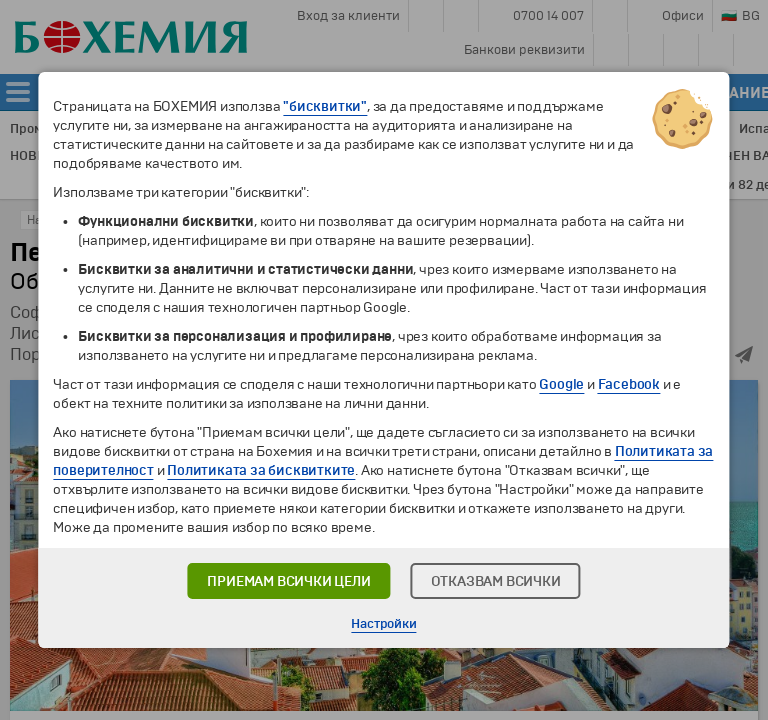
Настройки (383, 624)
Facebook (629, 384)
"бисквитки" (325, 106)
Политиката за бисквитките (261, 470)
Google (561, 384)
